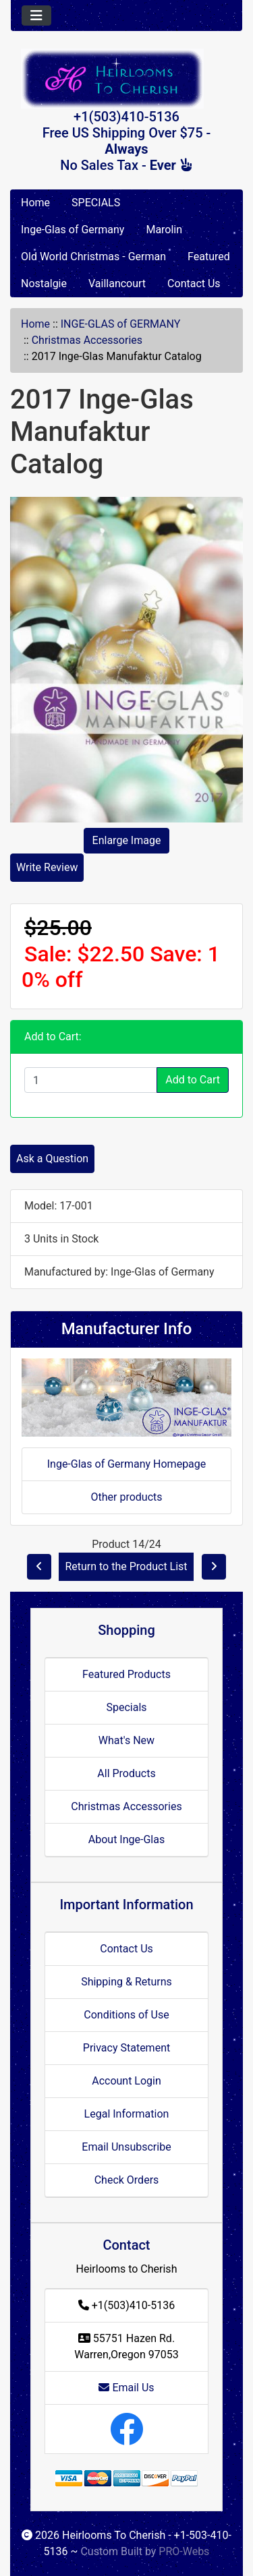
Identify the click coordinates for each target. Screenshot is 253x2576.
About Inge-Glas (126, 1839)
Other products (126, 1497)
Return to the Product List (126, 1566)
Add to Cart (192, 1079)
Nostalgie (44, 283)
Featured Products (126, 1674)
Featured (209, 256)
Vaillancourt (117, 283)
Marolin (164, 229)
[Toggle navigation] (36, 15)
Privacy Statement (126, 2047)
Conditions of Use (126, 2014)
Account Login (126, 2080)
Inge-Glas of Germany (72, 229)
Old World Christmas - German (93, 256)
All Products (126, 1773)
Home (35, 202)
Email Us (126, 2387)
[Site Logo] (126, 79)
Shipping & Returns (126, 1981)
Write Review (47, 867)
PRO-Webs (184, 2551)
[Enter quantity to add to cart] (90, 1080)
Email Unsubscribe (126, 2146)
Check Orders (126, 2180)
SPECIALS (96, 202)
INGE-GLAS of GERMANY (121, 324)
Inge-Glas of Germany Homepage (126, 1464)
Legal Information (126, 2113)
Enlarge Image (126, 840)
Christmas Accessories (87, 340)
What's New (126, 1740)
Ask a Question (52, 1158)
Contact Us (194, 283)
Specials (126, 1707)
